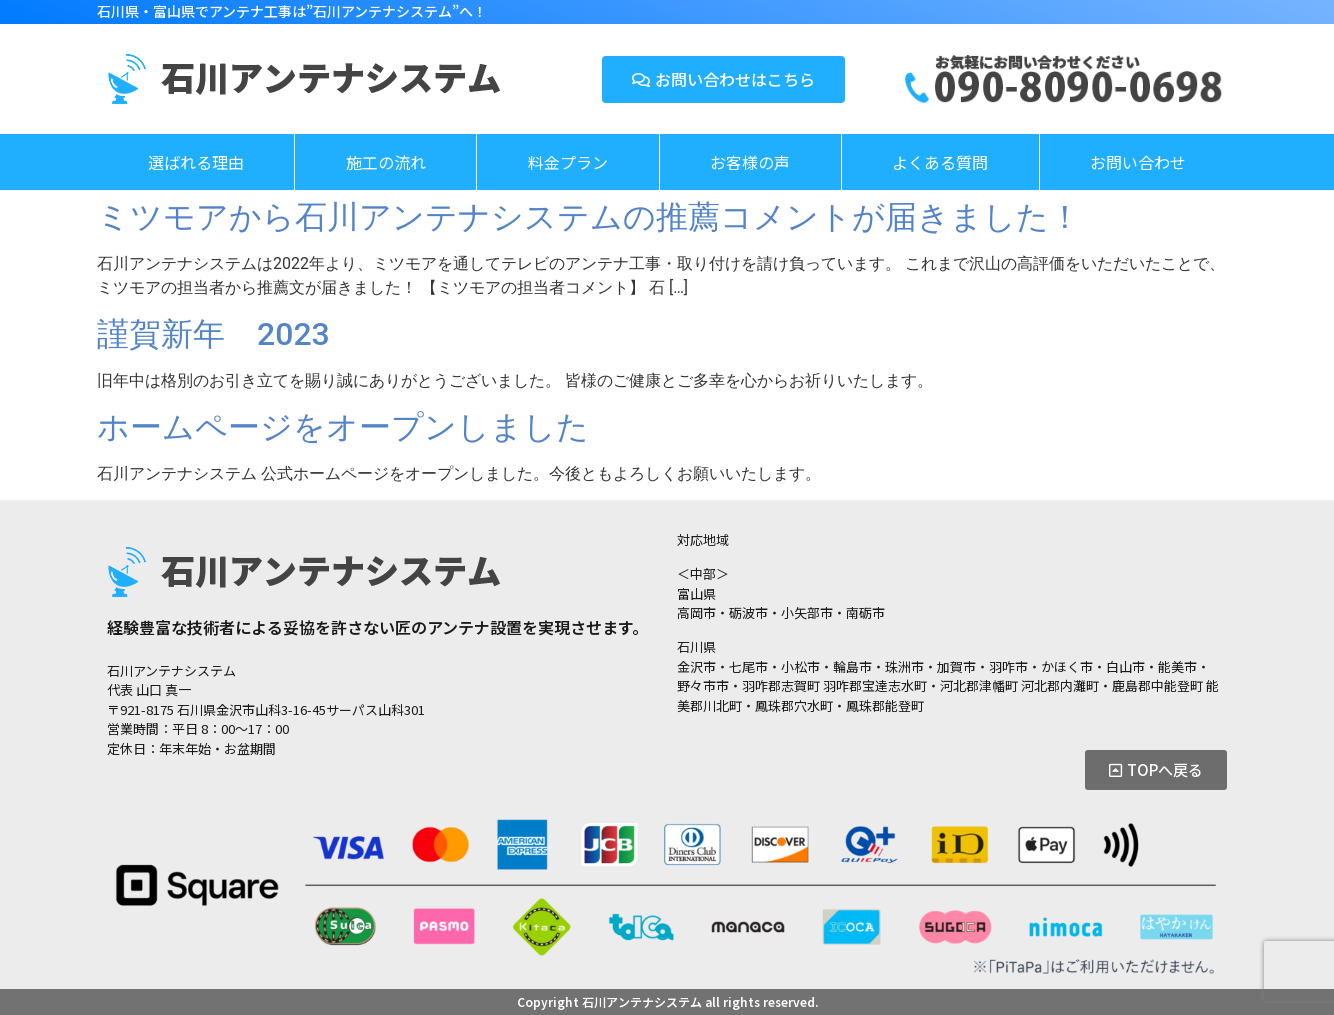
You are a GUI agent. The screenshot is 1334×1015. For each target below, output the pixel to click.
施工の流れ (386, 162)
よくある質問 (940, 162)
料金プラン (568, 162)
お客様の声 (750, 162)
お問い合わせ (1138, 162)
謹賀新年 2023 (229, 334)
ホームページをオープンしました (343, 427)
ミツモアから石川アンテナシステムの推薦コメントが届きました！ (589, 217)
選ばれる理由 (196, 162)
